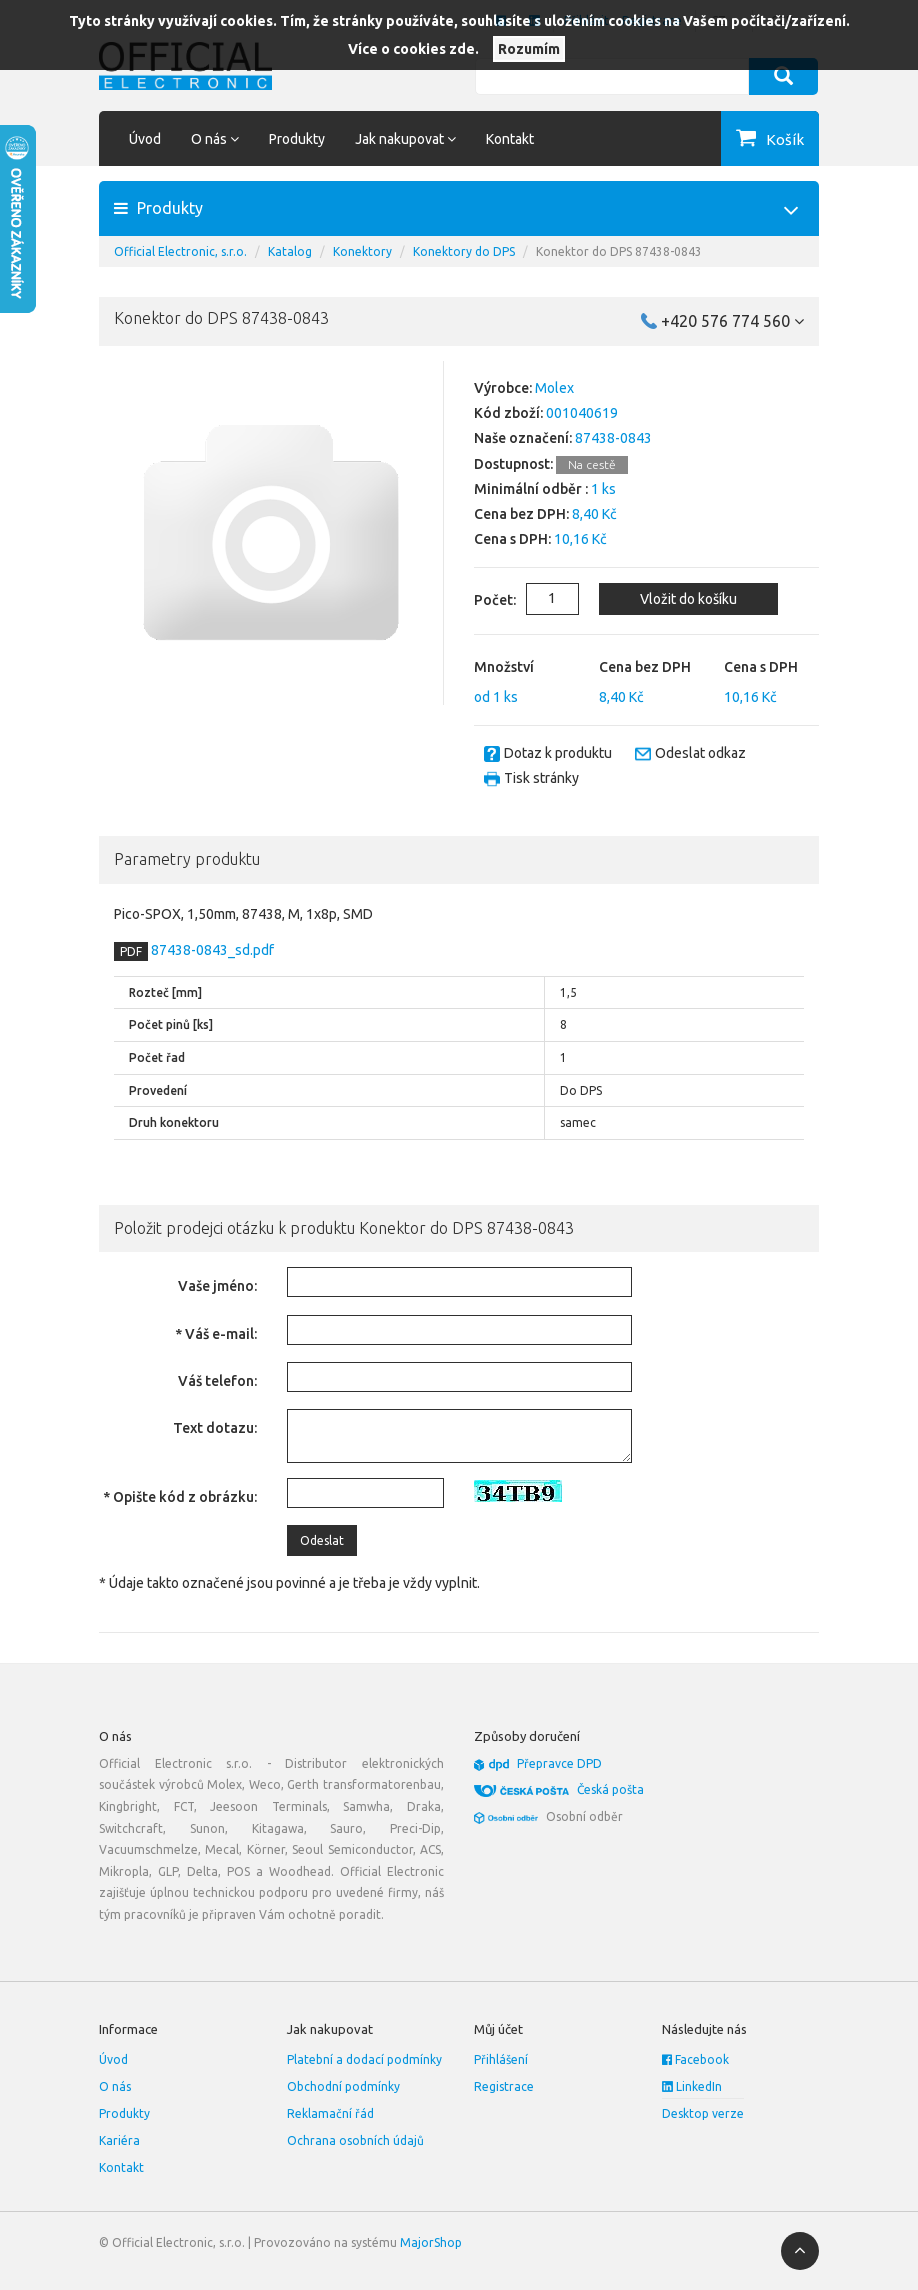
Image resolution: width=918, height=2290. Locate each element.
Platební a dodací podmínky (364, 2059)
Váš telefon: (217, 1381)
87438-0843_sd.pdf (211, 950)
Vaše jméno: (217, 1286)
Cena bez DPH (645, 667)
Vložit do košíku (687, 599)
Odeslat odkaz (700, 753)
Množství (504, 667)
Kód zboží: (508, 413)
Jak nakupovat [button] (405, 139)
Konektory (362, 251)
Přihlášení (501, 2059)
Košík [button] (785, 139)
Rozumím (529, 49)
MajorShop (431, 2242)
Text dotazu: (215, 1428)
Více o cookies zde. (413, 49)
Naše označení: (523, 438)
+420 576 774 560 (732, 321)
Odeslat (322, 1540)
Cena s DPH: (512, 539)
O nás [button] (215, 139)
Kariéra (119, 2140)
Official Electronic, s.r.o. (180, 251)
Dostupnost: (513, 464)
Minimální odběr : (531, 489)
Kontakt (510, 139)
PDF (131, 951)
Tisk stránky (541, 778)
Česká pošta (610, 1789)
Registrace (504, 2086)
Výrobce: (503, 388)
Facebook (695, 2059)
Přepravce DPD (559, 1763)
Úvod (145, 139)
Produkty (297, 139)
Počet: (480, 600)
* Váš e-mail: (216, 1334)
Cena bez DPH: (521, 514)
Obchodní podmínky (343, 2086)
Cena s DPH (761, 667)
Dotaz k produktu (558, 753)
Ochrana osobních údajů (355, 2140)
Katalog (290, 251)
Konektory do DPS (464, 251)
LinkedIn (692, 2086)
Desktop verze (703, 2113)
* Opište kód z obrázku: (180, 1497)
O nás (115, 2086)
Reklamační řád (330, 2113)
